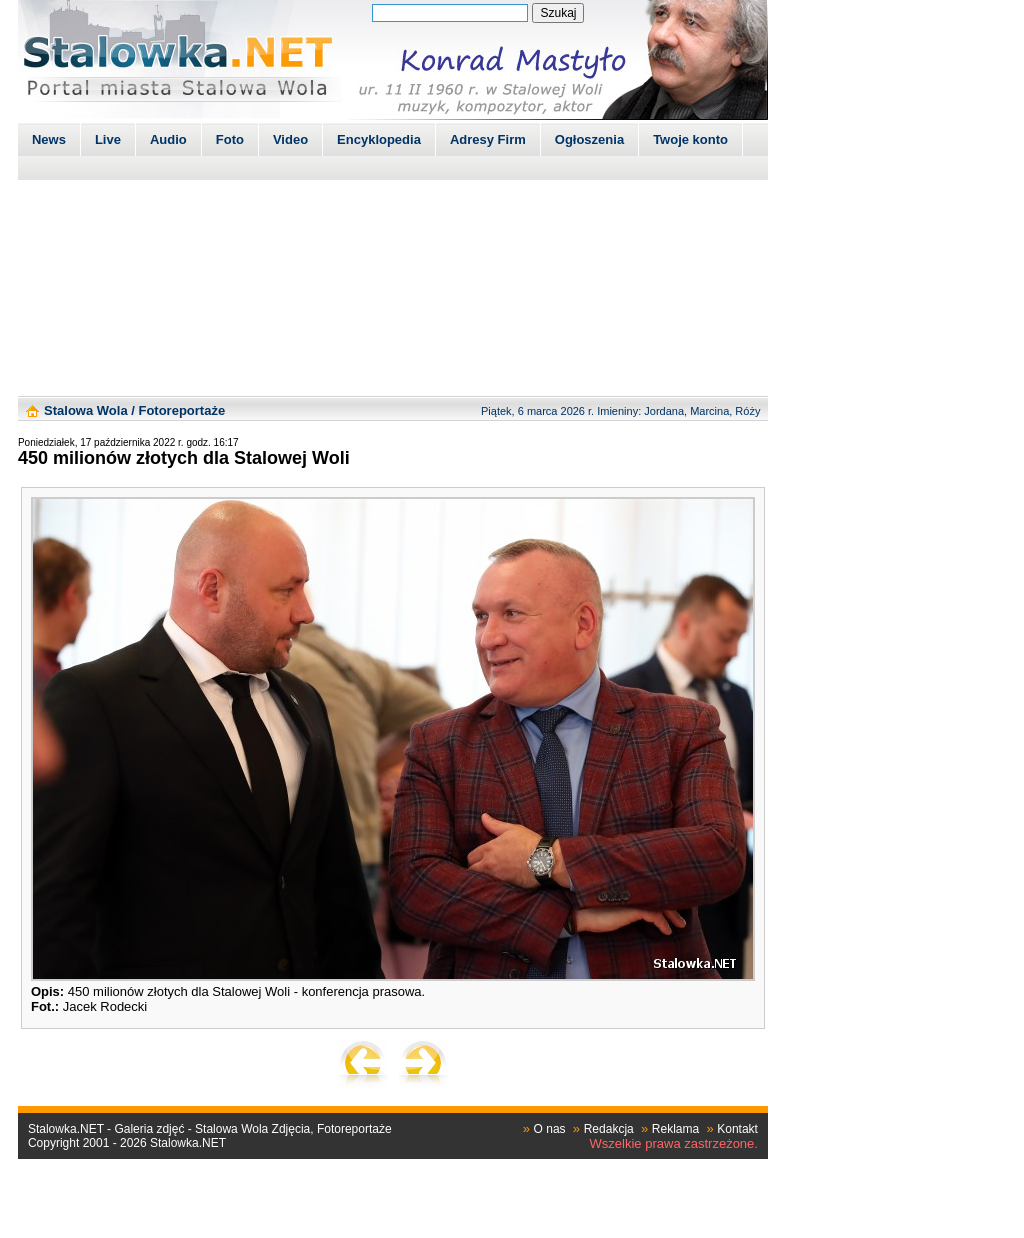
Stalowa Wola (86, 410)
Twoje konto (690, 139)
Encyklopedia (379, 139)
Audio (168, 139)
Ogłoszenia (589, 139)
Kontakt (737, 1129)
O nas (550, 1129)
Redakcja (609, 1129)
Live (108, 139)
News (49, 139)
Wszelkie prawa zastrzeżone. (674, 1143)
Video (290, 139)
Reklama (675, 1129)
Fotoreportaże (181, 410)
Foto (230, 139)
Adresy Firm (488, 139)
